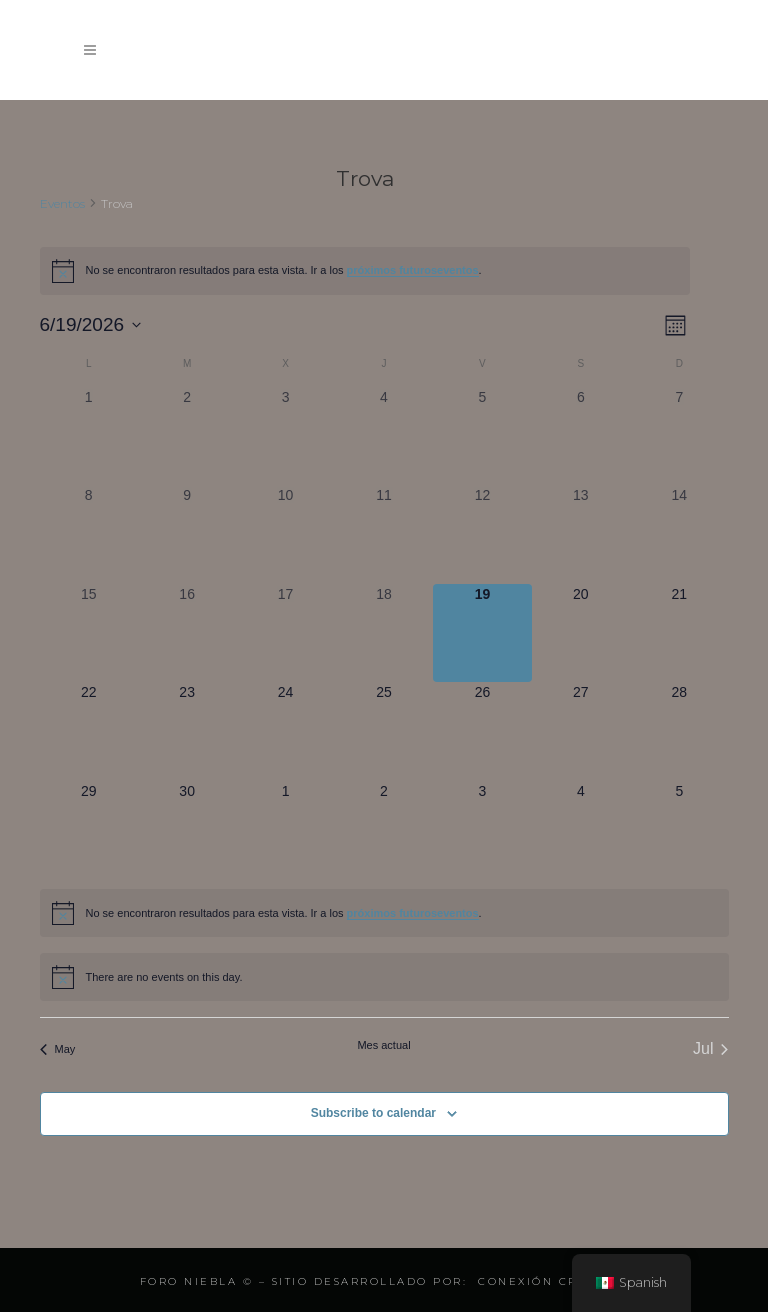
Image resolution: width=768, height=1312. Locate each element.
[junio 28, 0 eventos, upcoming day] (679, 731)
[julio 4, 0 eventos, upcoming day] (581, 830)
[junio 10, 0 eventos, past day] (285, 534)
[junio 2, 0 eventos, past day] (187, 436)
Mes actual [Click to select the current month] (383, 1045)
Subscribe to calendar (373, 1113)
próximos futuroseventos (413, 270)
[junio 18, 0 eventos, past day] (384, 633)
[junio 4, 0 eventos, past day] (384, 436)
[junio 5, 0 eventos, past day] (482, 436)
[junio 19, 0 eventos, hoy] (482, 633)
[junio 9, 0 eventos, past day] (187, 534)
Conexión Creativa (553, 1281)
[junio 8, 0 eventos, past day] (89, 534)
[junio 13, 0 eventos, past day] (581, 534)
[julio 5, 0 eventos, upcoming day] (679, 830)
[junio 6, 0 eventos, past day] (581, 436)
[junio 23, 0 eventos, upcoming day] (187, 731)
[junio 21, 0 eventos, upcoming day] (679, 633)
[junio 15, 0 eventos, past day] (89, 633)
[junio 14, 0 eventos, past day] (679, 534)
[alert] (365, 271)
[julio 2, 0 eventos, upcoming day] (384, 830)
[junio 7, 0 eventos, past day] (679, 436)
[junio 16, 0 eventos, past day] (187, 633)
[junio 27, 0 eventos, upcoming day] (581, 731)
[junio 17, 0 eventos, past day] (285, 633)
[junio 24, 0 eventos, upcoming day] (285, 731)
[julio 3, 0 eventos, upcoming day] (482, 830)
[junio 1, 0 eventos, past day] (89, 436)
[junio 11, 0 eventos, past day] (384, 534)
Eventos (62, 203)
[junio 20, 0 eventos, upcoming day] (581, 633)
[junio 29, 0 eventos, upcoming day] (89, 830)
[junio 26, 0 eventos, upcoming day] (482, 731)
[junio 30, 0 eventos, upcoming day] (187, 830)
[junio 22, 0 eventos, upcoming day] (89, 731)
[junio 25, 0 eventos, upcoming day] (384, 731)
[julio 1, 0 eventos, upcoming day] (285, 830)
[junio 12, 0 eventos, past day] (482, 534)
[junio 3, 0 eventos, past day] (285, 436)
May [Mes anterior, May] (58, 1049)
